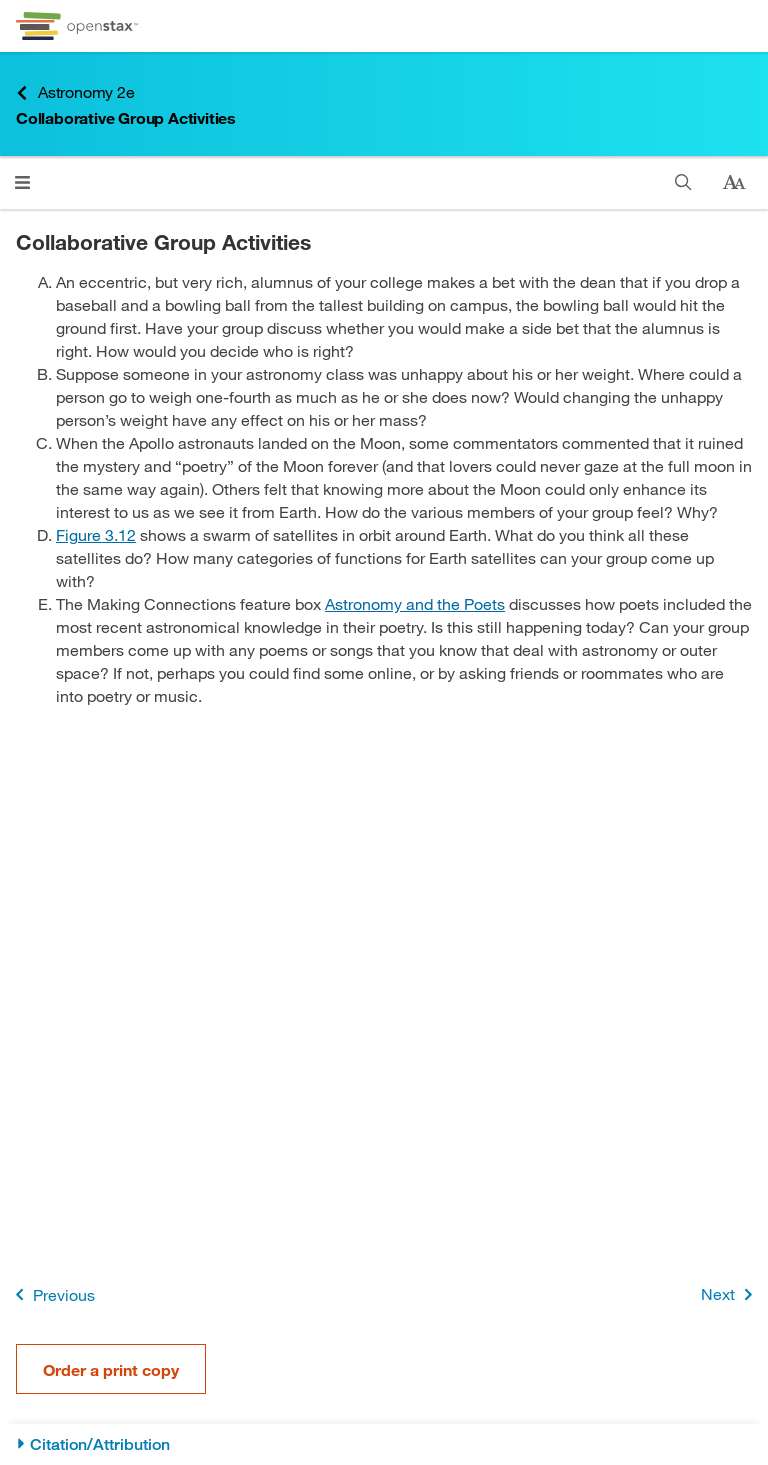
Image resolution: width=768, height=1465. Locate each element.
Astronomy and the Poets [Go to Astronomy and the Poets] (415, 603)
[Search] (683, 182)
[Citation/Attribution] (384, 1444)
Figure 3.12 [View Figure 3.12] (96, 534)
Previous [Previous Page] (51, 1294)
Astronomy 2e (75, 92)
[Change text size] (734, 183)
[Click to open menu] (22, 182)
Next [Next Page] (730, 1294)
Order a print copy (111, 1369)
